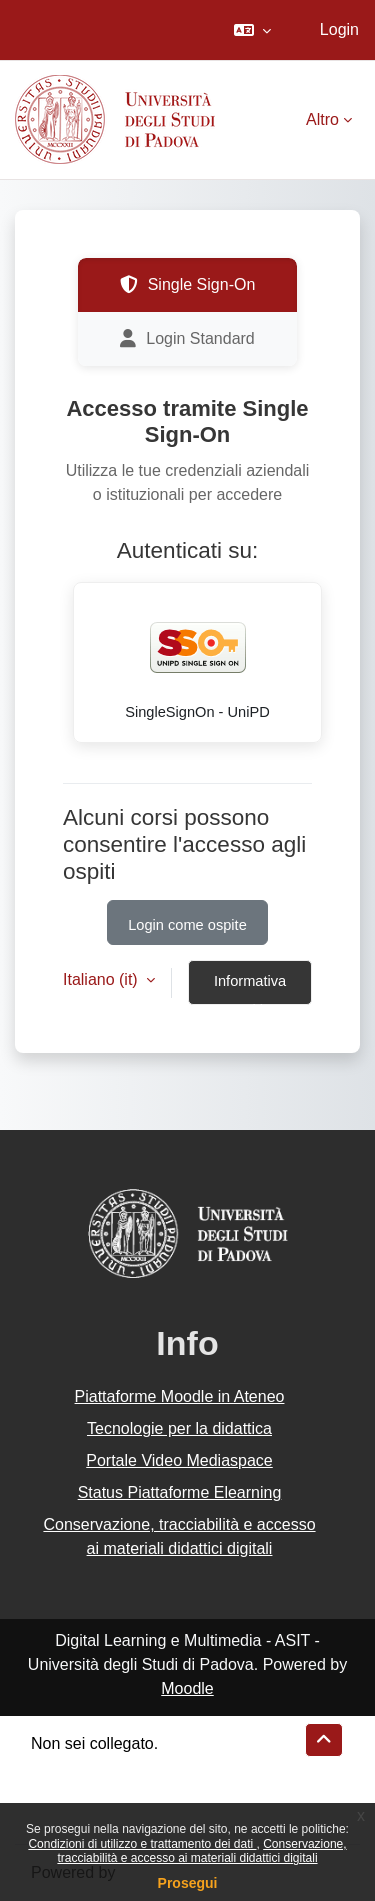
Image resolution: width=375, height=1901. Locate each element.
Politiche (61, 1791)
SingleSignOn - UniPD (198, 659)
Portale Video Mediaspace (179, 1460)
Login (339, 29)
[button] (252, 30)
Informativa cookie (250, 989)
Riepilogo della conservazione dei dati (165, 1767)
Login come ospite (187, 925)
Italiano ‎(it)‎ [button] (102, 979)
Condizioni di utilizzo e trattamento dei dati (142, 1844)
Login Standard (187, 339)
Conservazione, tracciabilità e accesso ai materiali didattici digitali (201, 1851)
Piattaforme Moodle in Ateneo (180, 1396)
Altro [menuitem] (322, 119)
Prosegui (188, 1883)
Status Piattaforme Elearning (180, 1492)
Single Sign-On (188, 285)
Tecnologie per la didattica (179, 1428)
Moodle (187, 1688)
